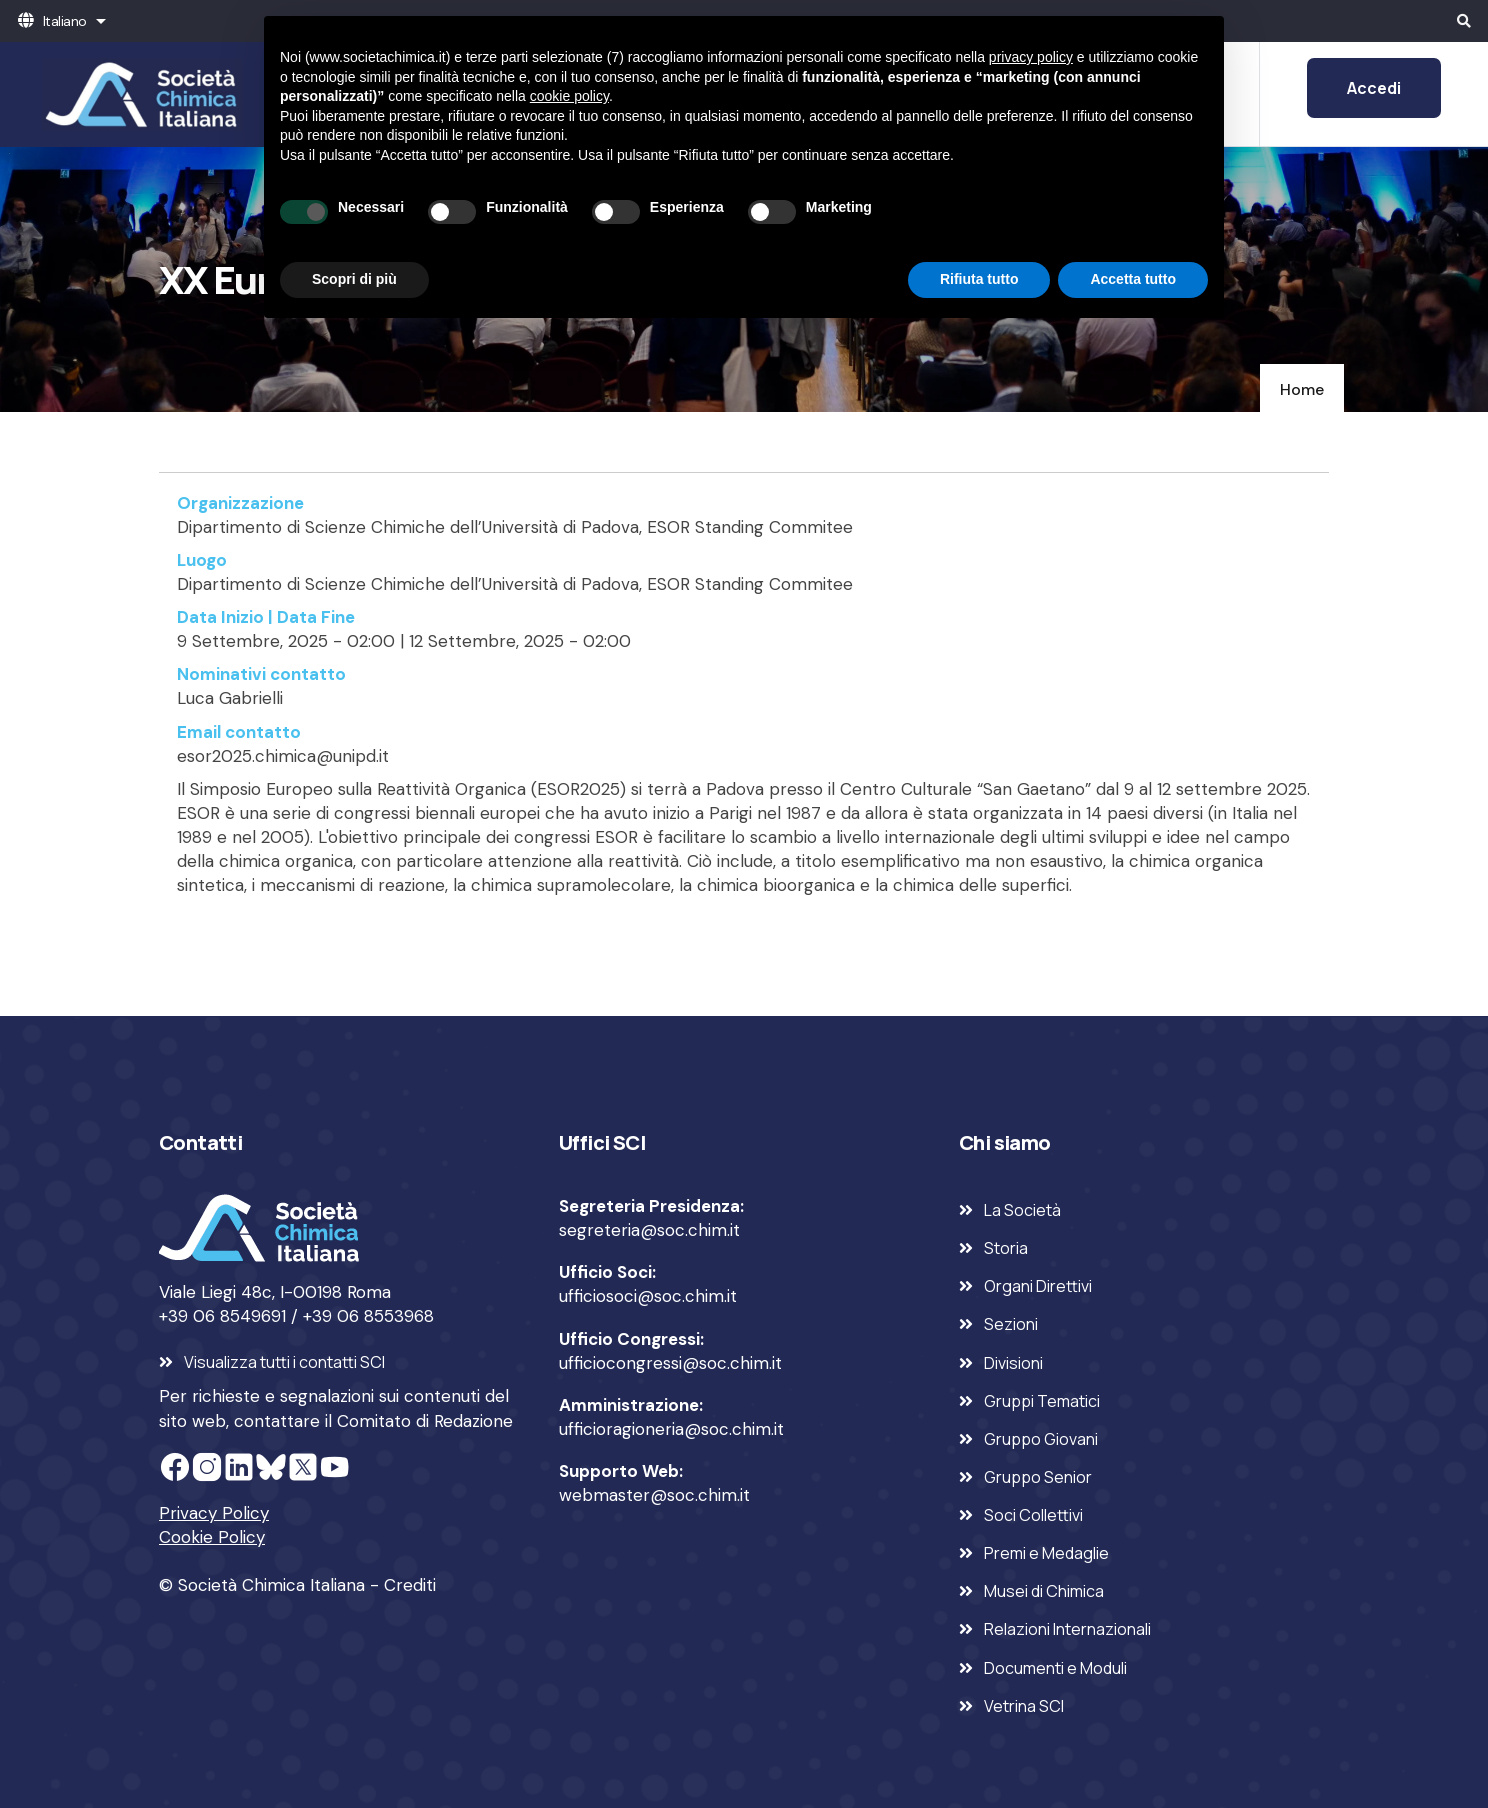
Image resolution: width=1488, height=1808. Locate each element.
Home (1302, 389)
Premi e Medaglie (1046, 1553)
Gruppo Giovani (1041, 1439)
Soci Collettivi (1033, 1515)
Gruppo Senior (1038, 1477)
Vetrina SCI (1024, 1706)
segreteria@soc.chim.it (649, 1230)
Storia (1006, 1248)
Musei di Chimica (1044, 1591)
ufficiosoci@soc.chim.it (648, 1296)
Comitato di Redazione (425, 1421)
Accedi (1374, 88)
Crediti (410, 1585)
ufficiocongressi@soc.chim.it (670, 1363)
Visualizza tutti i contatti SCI (284, 1362)
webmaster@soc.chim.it (654, 1495)
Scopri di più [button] (354, 279)
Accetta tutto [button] (1133, 279)
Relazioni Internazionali (1067, 1629)
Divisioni (1013, 1363)
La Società (1022, 1210)
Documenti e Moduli (1055, 1668)
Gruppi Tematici (1042, 1401)
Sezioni (1011, 1324)
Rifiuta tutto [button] (979, 279)
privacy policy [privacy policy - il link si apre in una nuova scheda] (1031, 57)
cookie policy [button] (569, 96)
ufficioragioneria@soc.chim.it (671, 1429)
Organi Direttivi (1038, 1286)
